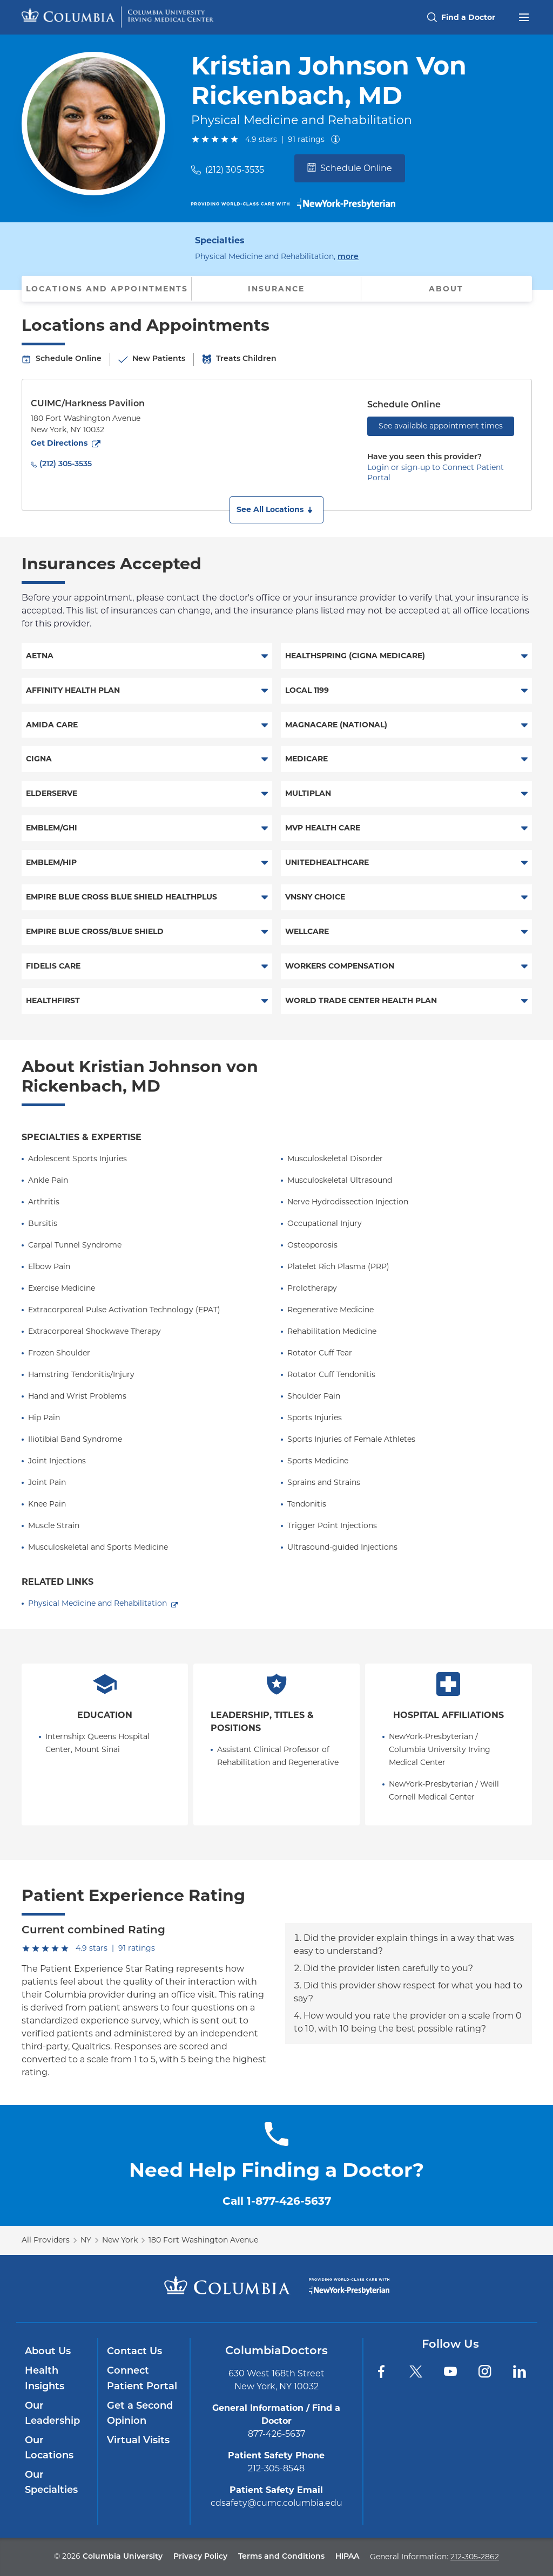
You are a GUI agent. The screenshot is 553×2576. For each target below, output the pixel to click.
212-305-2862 (474, 2556)
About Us (48, 2352)
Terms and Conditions (281, 2557)
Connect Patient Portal (142, 2378)
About (446, 289)
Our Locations (49, 2448)
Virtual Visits (138, 2441)
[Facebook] (381, 2371)
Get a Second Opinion (140, 2414)
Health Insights (44, 2378)
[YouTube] (450, 2371)
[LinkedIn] (519, 2371)
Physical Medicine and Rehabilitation (97, 1603)
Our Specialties (51, 2483)
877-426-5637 (276, 2434)
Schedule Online (349, 168)
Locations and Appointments (107, 289)
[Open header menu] (524, 16)
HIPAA (347, 2557)
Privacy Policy (200, 2557)
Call (276, 2201)
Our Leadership (52, 2414)
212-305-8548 (276, 2468)
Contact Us (134, 2352)
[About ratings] (337, 139)
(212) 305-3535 (234, 170)
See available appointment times (441, 426)
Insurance (276, 289)
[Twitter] (416, 2371)
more (348, 256)
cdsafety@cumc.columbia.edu (276, 2503)
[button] (276, 509)
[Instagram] (485, 2371)
